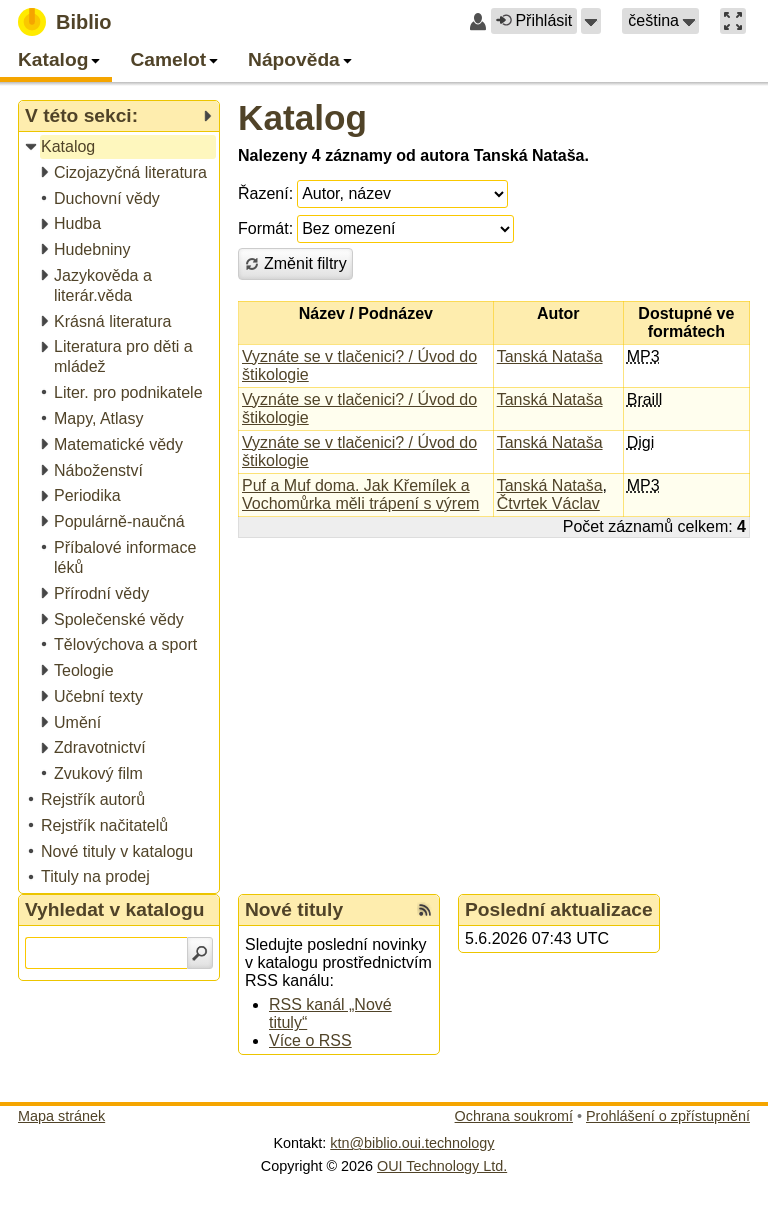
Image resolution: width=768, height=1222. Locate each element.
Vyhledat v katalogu (115, 909)
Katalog (302, 117)
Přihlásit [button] (534, 20)
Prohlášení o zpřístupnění (668, 1116)
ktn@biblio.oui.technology (412, 1143)
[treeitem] (120, 147)
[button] (591, 21)
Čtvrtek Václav (548, 503)
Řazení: (265, 193)
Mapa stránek (61, 1116)
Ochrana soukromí (514, 1116)
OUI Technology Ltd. (442, 1166)
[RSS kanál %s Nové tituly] (425, 910)
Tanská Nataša (550, 356)
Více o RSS (310, 1040)
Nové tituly (294, 909)
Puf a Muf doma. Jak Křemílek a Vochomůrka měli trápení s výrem (360, 494)
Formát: (265, 228)
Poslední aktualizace (559, 909)
